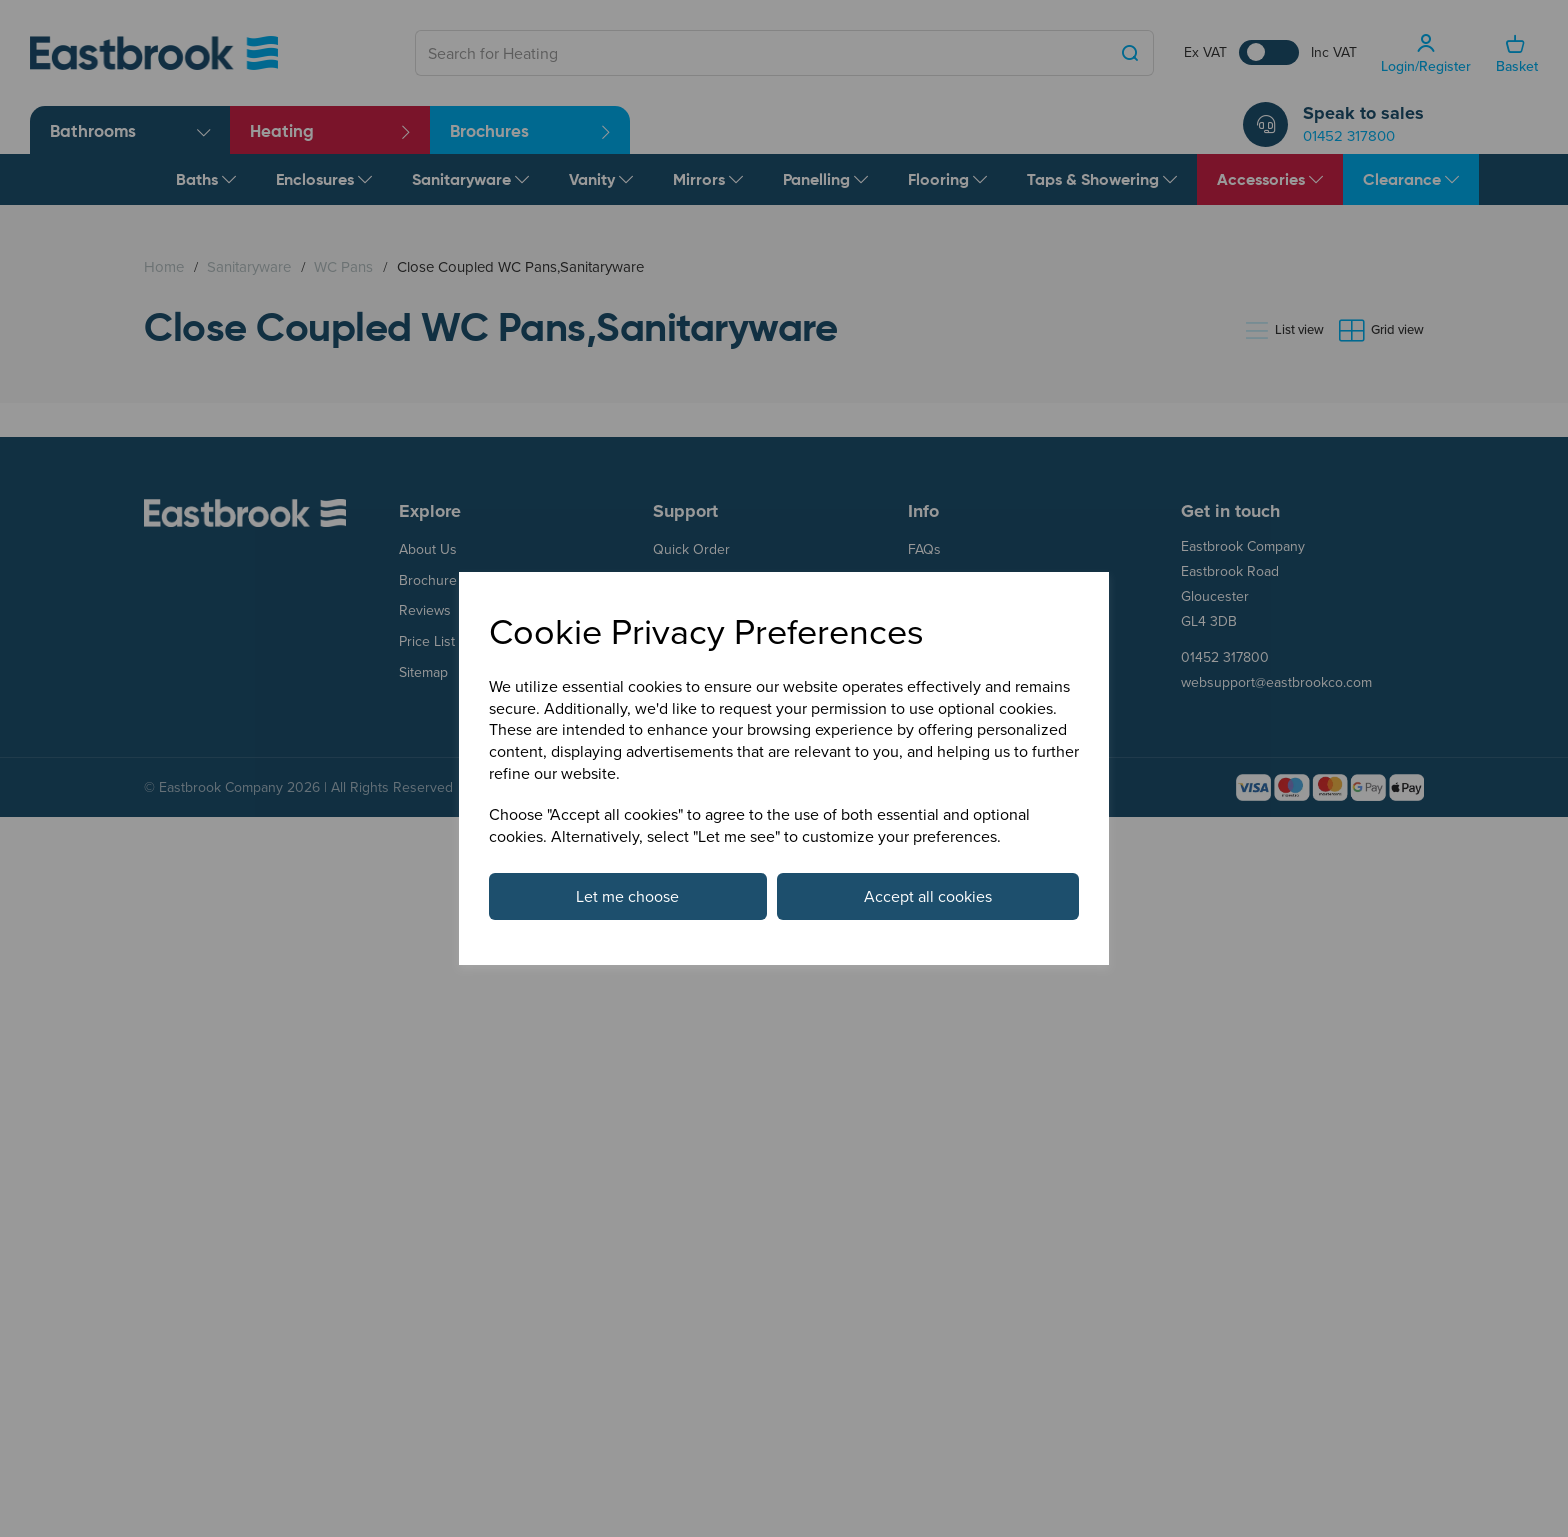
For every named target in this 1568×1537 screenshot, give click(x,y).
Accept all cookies (928, 896)
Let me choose (627, 896)
